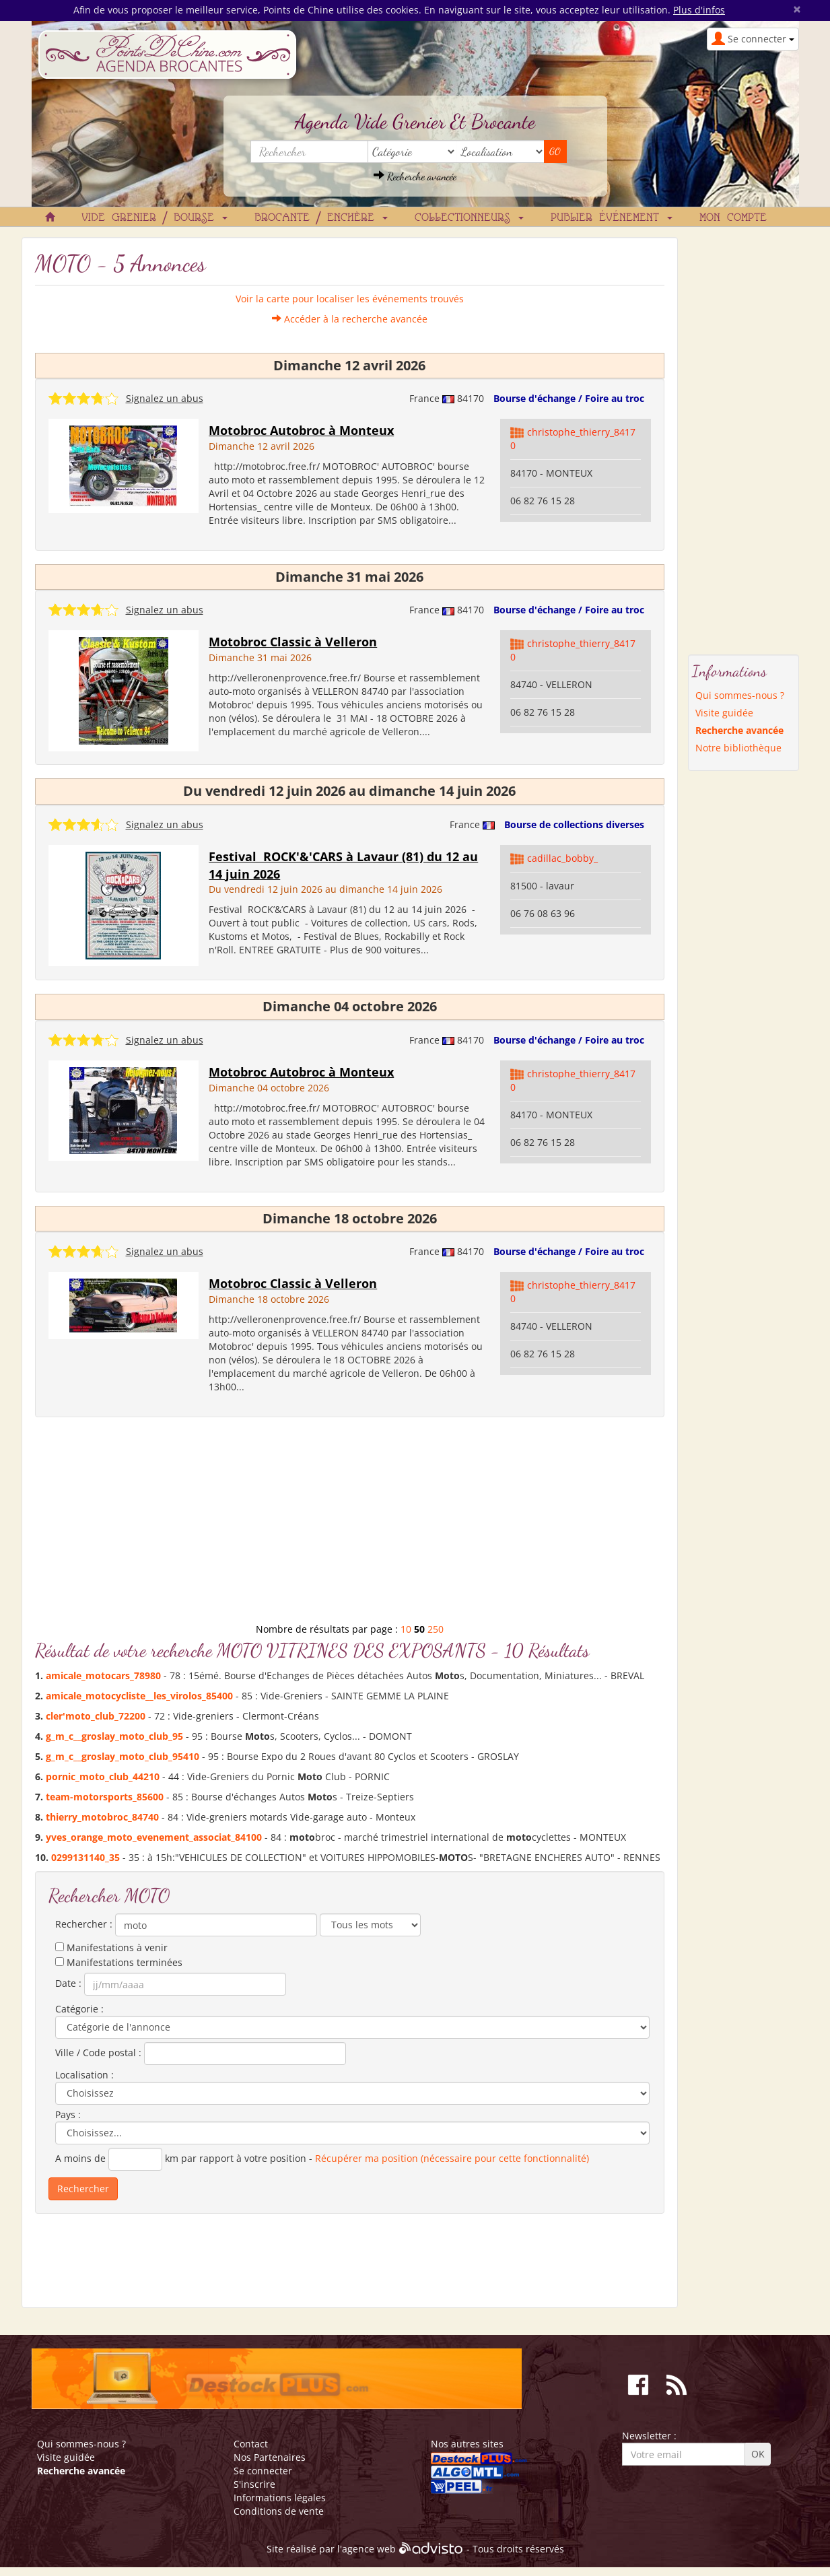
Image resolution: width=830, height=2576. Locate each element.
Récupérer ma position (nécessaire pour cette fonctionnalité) (452, 2158)
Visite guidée (724, 712)
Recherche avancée (415, 176)
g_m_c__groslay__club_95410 (122, 1756)
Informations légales (280, 2497)
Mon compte (733, 218)
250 (435, 1629)
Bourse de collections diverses (574, 824)
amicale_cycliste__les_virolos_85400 (139, 1695)
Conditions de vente (279, 2511)
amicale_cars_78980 (103, 1675)
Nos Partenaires (270, 2457)
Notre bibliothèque (738, 747)
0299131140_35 (85, 1857)
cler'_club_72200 (95, 1715)
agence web (369, 2548)
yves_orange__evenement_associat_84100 (154, 1837)
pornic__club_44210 (103, 1776)
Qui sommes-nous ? (739, 695)
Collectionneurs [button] (469, 218)
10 (406, 1629)
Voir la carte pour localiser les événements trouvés (350, 298)
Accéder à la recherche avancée (349, 318)
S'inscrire (254, 2484)
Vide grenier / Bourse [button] (154, 218)
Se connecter (263, 2470)
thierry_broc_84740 (102, 1816)
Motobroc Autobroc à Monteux (301, 430)
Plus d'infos (699, 9)
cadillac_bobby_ (562, 858)
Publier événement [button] (611, 218)
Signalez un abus (164, 398)
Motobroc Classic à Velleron (293, 642)
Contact (251, 2443)
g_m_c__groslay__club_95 (114, 1736)
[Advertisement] (349, 1525)
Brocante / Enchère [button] (321, 218)
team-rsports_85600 (105, 1796)
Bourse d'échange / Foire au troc (568, 398)
